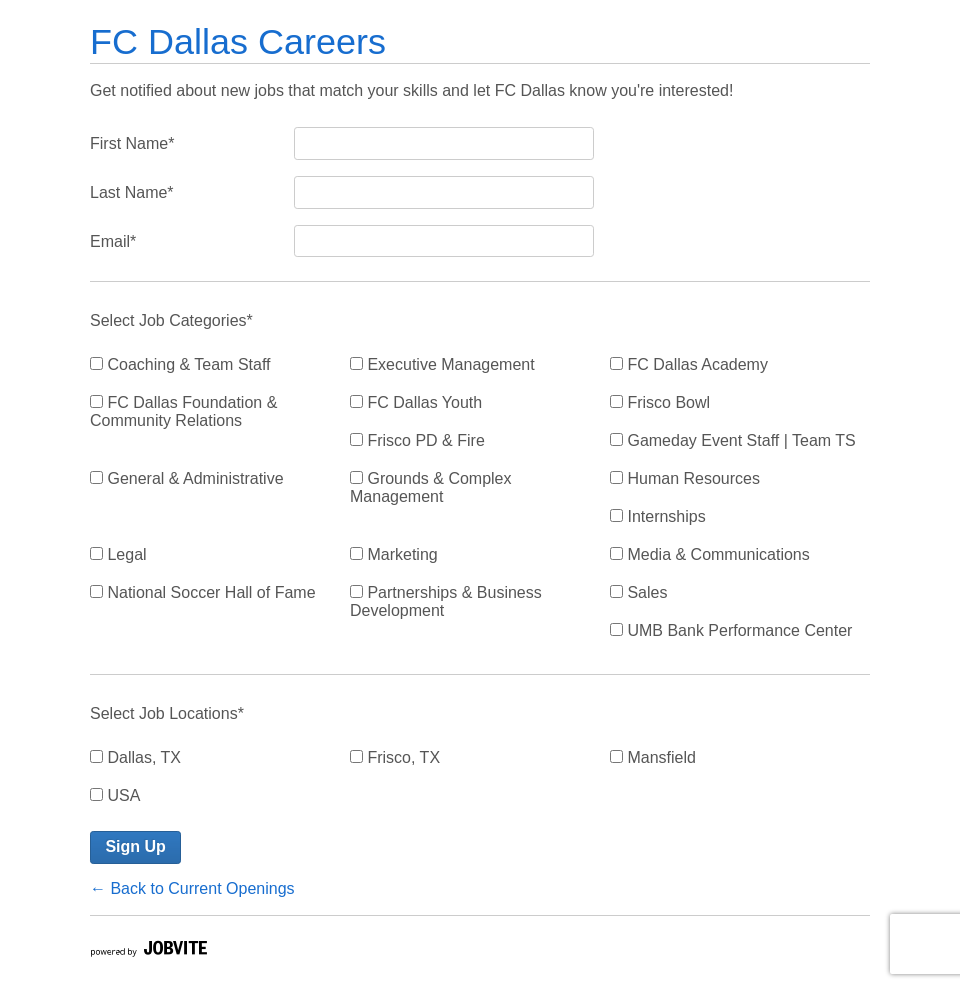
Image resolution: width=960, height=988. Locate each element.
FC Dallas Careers (238, 41)
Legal (118, 554)
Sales (638, 592)
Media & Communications (710, 554)
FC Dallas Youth (416, 402)
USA (115, 795)
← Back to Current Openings (192, 888)
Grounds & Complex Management (431, 487)
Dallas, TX (135, 757)
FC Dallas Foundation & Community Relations (183, 411)
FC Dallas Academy (689, 364)
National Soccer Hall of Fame (203, 592)
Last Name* (132, 192)
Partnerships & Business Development (446, 601)
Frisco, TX (395, 757)
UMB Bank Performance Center (731, 630)
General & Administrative (187, 478)
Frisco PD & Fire (417, 440)
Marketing (394, 554)
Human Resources (685, 478)
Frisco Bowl (660, 402)
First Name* (132, 143)
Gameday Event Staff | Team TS (733, 440)
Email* (113, 241)
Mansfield (653, 757)
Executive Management (442, 364)
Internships (658, 516)
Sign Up (135, 846)
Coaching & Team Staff (180, 364)
